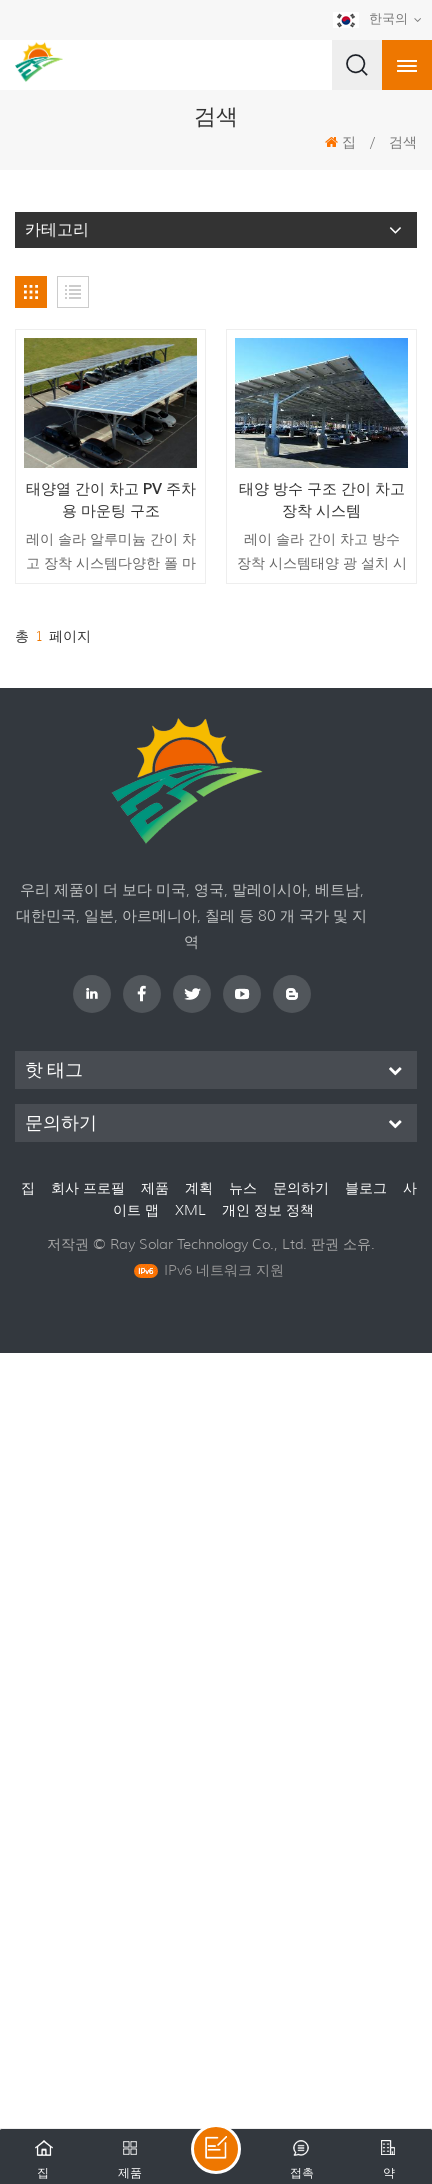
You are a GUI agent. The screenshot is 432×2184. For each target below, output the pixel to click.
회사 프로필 (88, 1188)
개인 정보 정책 (268, 1210)
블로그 (366, 1188)
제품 (155, 1188)
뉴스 (243, 1188)
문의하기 (301, 1188)
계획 (199, 1188)
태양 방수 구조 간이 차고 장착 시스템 (322, 500)
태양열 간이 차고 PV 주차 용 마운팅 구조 (111, 500)
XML (192, 1210)
